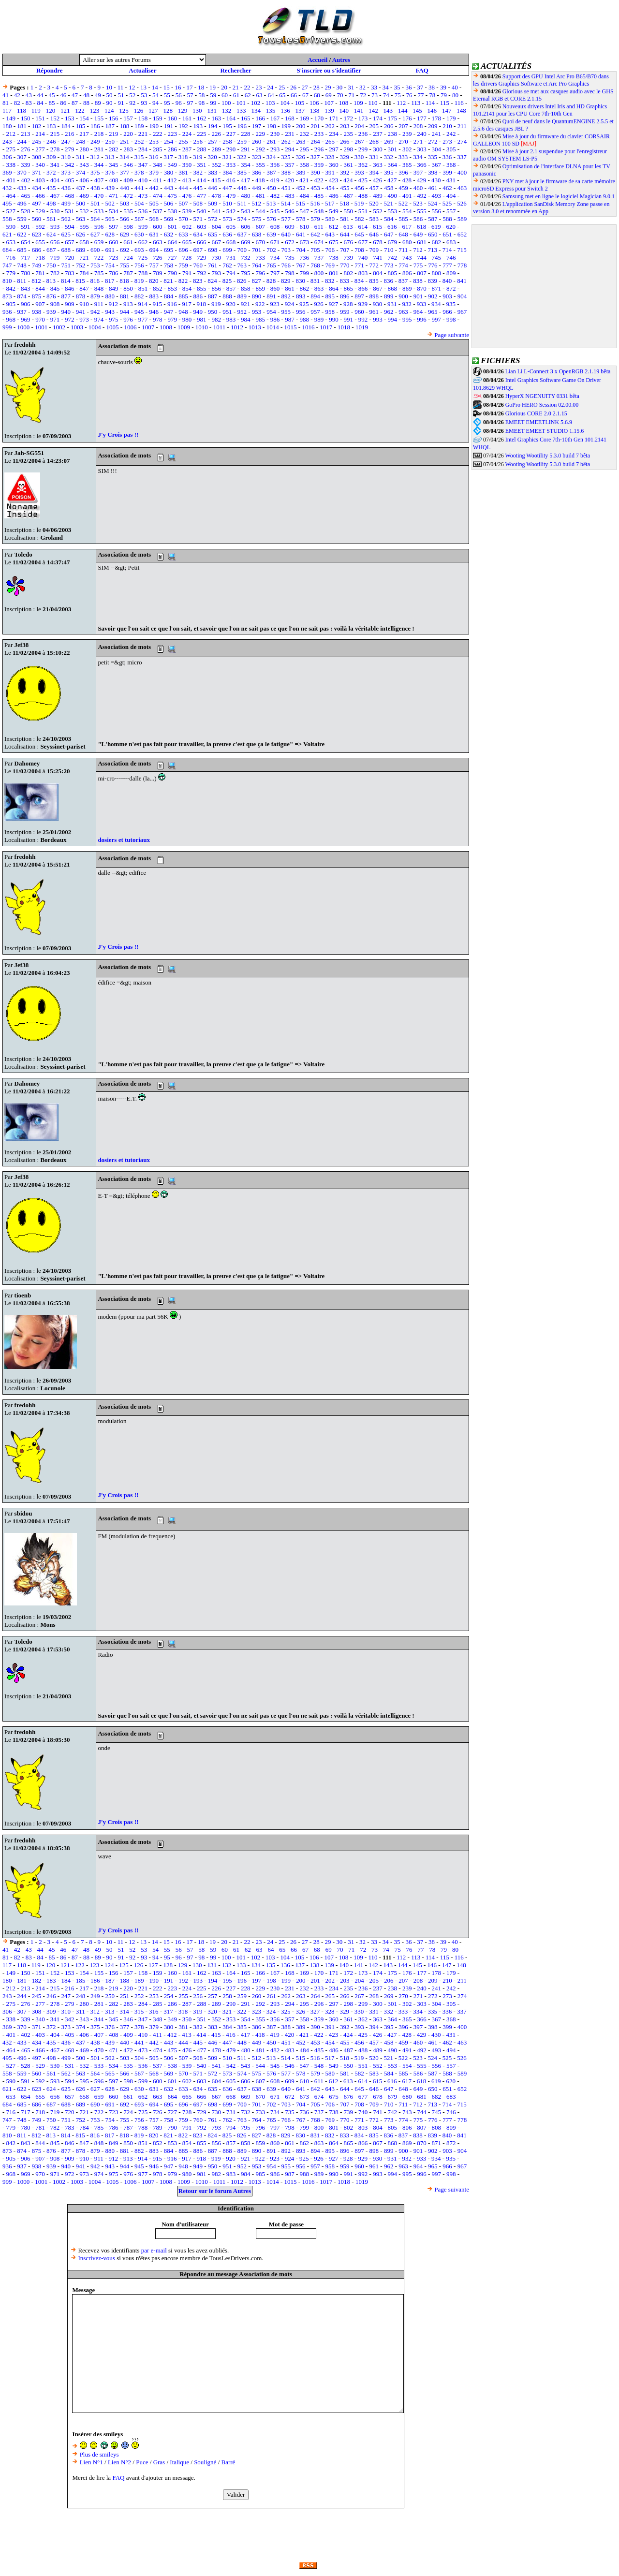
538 (172, 211)
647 (389, 234)
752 (81, 265)
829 (286, 280)
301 (393, 149)
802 (349, 273)
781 (40, 273)
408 (113, 180)
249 (95, 141)
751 (66, 265)
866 (363, 288)
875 (37, 296)
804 (378, 273)
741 (378, 257)
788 (143, 273)
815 (80, 280)
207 (403, 126)
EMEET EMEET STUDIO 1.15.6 (544, 430)
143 (388, 110)
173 (363, 118)
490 (393, 195)
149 (11, 118)
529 (40, 211)
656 (55, 242)
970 (40, 319)
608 (275, 226)
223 (172, 133)
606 (246, 226)
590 (11, 226)
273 (447, 141)
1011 (219, 327)
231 (290, 133)
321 (227, 157)
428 (407, 180)
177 (422, 118)
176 (407, 118)
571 (198, 218)
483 (290, 195)
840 (447, 280)
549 (334, 211)
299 (363, 149)
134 (256, 110)
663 (157, 242)
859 (260, 288)
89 (98, 102)
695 (169, 249)
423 (334, 180)
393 (359, 172)
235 (349, 133)
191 (169, 126)
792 (201, 273)
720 (69, 257)
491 (407, 195)
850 (128, 288)
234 (334, 133)
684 (7, 249)
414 (201, 180)
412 (172, 180)
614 (363, 226)
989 (319, 319)
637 (242, 234)
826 (242, 280)
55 (167, 95)
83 (29, 102)
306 (7, 157)
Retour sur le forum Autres (214, 2190)
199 (286, 126)
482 (275, 195)
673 (304, 242)
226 (216, 133)
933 (422, 304)
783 (69, 273)
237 (378, 133)
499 (66, 203)
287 (187, 149)
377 (125, 172)
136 (285, 110)
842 (11, 288)
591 (25, 226)
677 (363, 242)
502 (110, 203)
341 (55, 164)
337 (462, 157)
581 (345, 218)
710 (389, 249)
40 (455, 87)
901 (418, 296)
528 (25, 211)
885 (183, 296)
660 (113, 242)
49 (98, 95)
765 (271, 265)
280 (84, 149)
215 (55, 133)
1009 (183, 327)
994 (393, 319)
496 (22, 203)
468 (69, 195)
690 (95, 249)
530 (55, 211)
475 (172, 195)
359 (319, 164)
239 (407, 133)
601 (172, 226)
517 (330, 203)
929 (363, 304)
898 (374, 296)
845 (55, 288)
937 (22, 311)
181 (22, 126)
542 (231, 211)
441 (139, 187)
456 (359, 187)
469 (84, 195)
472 (128, 195)
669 (246, 242)
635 (213, 234)
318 (183, 157)
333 (403, 157)
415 (216, 180)
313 (110, 157)
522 (403, 203)
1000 (23, 327)
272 (433, 141)
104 (285, 102)
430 (436, 180)
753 (95, 265)
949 (198, 311)
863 (319, 288)
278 (55, 149)
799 (304, 273)
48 (86, 95)
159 (157, 118)
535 (128, 211)
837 (403, 280)
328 (330, 157)
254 (169, 141)
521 (388, 203)
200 (301, 126)
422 (319, 180)
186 (95, 126)
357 (290, 164)
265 (330, 141)
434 (37, 187)
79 (444, 95)
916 (172, 304)
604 (216, 226)
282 (113, 149)
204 (359, 126)
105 (300, 102)
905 (11, 304)
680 (407, 242)
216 (69, 133)
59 (213, 95)
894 (315, 296)
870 (422, 288)
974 (99, 319)
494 (451, 195)
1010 (201, 327)
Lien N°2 (119, 2462)
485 (319, 195)
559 (22, 218)
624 (51, 234)
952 (242, 311)
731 (231, 257)
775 (418, 265)
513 (271, 203)
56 (179, 95)
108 (344, 102)
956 (301, 311)
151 (40, 118)
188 (125, 126)
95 (167, 102)
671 (275, 242)
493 (437, 195)
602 (187, 226)
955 (286, 311)
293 (275, 149)
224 (187, 133)
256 (198, 141)
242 (451, 133)
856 (216, 288)
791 (187, 273)
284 (143, 149)
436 (66, 187)
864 (334, 288)
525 (447, 203)
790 (172, 273)
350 (187, 164)
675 (334, 242)
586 (418, 218)
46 (63, 95)
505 (154, 203)
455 (345, 187)
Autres (341, 59)
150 (25, 118)
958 (330, 311)
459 (403, 187)
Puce (142, 2462)
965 (433, 311)
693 (139, 249)
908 (55, 304)
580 (330, 218)
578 (301, 218)
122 (80, 110)
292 (260, 149)
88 (86, 102)
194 (213, 126)
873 (7, 296)
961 (374, 311)
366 (422, 164)
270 (403, 141)
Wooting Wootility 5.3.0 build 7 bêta (547, 455)
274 (462, 141)
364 (393, 164)
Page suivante (451, 335)
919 (216, 304)
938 (37, 311)
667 (216, 242)
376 (110, 172)
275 (11, 149)
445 (198, 187)
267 (359, 141)
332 (388, 157)
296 (319, 149)
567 (139, 218)
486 (334, 195)
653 (11, 242)
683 (451, 242)
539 (187, 211)
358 (304, 164)
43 (29, 95)
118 (21, 110)
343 (84, 164)
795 (246, 273)
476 (187, 195)
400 (462, 172)
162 (201, 118)
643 (330, 234)
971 (55, 319)
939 (51, 311)
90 (109, 102)
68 (317, 95)
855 (201, 288)
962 (389, 311)
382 (198, 172)
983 (231, 319)
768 (315, 265)
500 (81, 203)
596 (99, 226)
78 (432, 95)
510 (227, 203)
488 (363, 195)
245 (37, 141)
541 (216, 211)
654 (25, 242)
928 (348, 304)
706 (330, 249)
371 (37, 172)
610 (304, 226)
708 (359, 249)
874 (22, 296)
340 (40, 164)
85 (51, 102)
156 (113, 118)
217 (84, 133)
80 (455, 95)
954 (271, 311)
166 (260, 118)
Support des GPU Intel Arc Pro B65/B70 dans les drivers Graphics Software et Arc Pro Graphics (541, 80)
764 (257, 265)
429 (422, 180)
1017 (326, 327)
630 (139, 234)
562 (66, 218)
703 (286, 249)
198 (271, 126)
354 (246, 164)
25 (282, 87)
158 (143, 118)
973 (84, 319)
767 (301, 265)
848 (99, 288)
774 (403, 265)
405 (69, 180)
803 (363, 273)
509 (213, 203)
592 (40, 226)
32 (362, 87)
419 (275, 180)
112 (401, 102)
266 (345, 141)
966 (447, 311)
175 (393, 118)
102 (256, 102)
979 (172, 319)
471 (113, 195)
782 (55, 273)
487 (349, 195)
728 (187, 257)
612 (334, 226)
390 (315, 172)
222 (157, 133)
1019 (361, 327)
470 (99, 195)
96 (179, 102)
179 (451, 118)
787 (128, 273)
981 (201, 319)
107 (329, 102)
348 (157, 164)
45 (51, 95)
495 (7, 203)
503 (125, 203)
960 (359, 311)
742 (393, 257)
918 (201, 304)
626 (81, 234)
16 (178, 87)
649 (418, 234)
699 (227, 249)
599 (143, 226)
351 (201, 164)
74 (386, 95)
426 (378, 180)
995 (407, 319)
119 (36, 110)
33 (374, 87)
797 (275, 273)
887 (213, 296)
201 (315, 126)
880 (110, 296)
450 (271, 187)
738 (334, 257)
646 (374, 234)
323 (256, 157)
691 (110, 249)
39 (443, 87)
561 (51, 218)
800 (319, 273)
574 (242, 218)
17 (189, 87)
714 (447, 249)
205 (374, 126)
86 (63, 102)
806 (407, 273)
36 (408, 87)
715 (462, 249)
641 (301, 234)
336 (447, 157)
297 (334, 149)
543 (246, 211)
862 (304, 288)
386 (257, 172)
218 (99, 133)
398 (433, 172)
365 (407, 164)
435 (51, 187)
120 (51, 110)
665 (187, 242)
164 (231, 118)
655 (40, 242)
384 (227, 172)
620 (451, 226)
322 (242, 157)
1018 (344, 327)
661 (128, 242)
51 (121, 95)
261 (271, 141)
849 (113, 288)
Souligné (205, 2462)
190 (154, 126)
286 (172, 149)
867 (378, 288)
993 (378, 319)
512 (256, 203)
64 (270, 95)
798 (290, 273)
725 (143, 257)
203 (345, 126)
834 (359, 280)
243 (7, 141)
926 (319, 304)
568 (154, 218)
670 (260, 242)
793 (216, 273)
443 (169, 187)
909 (69, 304)
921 (246, 304)
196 (242, 126)
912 (113, 304)
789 (157, 273)
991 (349, 319)
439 (110, 187)
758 (169, 265)
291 (246, 149)
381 (183, 172)
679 (393, 242)
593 (55, 226)
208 (418, 126)
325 (286, 157)
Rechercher (235, 70)
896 (345, 296)
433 (22, 187)
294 (290, 149)
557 (451, 211)
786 (113, 273)
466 (40, 195)
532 (84, 211)
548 (319, 211)
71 (351, 95)
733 (260, 257)
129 (183, 110)
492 (422, 195)
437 (81, 187)
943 (110, 311)
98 (201, 102)
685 (22, 249)
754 (110, 265)
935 (451, 304)
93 (144, 102)
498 (51, 203)
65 (282, 95)
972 (69, 319)
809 (451, 273)
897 (359, 296)
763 (242, 265)
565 (110, 218)
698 (213, 249)
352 (216, 164)
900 (403, 296)
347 (143, 164)
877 (66, 296)
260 (257, 141)
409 (128, 180)
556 (437, 211)
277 (40, 149)
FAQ (421, 70)
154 (84, 118)
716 (11, 257)
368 (451, 164)
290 (231, 149)
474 (157, 195)
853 (172, 288)
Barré (228, 2462)
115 (444, 102)
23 (258, 87)
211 (462, 126)
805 (393, 273)
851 (143, 288)
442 (154, 187)
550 (349, 211)
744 (422, 257)
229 (260, 133)
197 (257, 126)
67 (305, 95)
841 (462, 280)
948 (183, 311)
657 (69, 242)
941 (81, 311)
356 (275, 164)
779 (11, 273)
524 (433, 203)
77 (420, 95)
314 (124, 157)
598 (128, 226)
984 (246, 319)
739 (349, 257)
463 (462, 187)
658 (84, 242)
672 (290, 242)
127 (153, 110)
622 (22, 234)
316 (154, 157)
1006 (130, 327)
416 (231, 180)
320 (212, 157)
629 (125, 234)
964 (418, 311)
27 (305, 87)
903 (447, 296)
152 (55, 118)
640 (286, 234)
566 (125, 218)
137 (300, 110)
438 (95, 187)
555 (422, 211)
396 (403, 172)
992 (363, 319)
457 (374, 187)
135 (271, 110)
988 (304, 319)
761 (213, 265)
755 (125, 265)
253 (154, 141)
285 (157, 149)
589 (462, 218)
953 (257, 311)
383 (213, 172)
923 (275, 304)
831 (315, 280)
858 (246, 288)
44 (40, 95)
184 (66, 126)
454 (330, 187)
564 (95, 218)
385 (242, 172)
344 (99, 164)
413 (187, 180)
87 (75, 102)
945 (139, 311)
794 (231, 273)
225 (201, 133)
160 (172, 118)
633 (183, 234)
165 (246, 118)
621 (7, 234)
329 (344, 157)
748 (22, 265)
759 (183, 265)
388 (286, 172)
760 (198, 265)
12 (132, 87)
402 (25, 180)
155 (99, 118)
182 (37, 126)
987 (290, 319)
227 (231, 133)
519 (359, 203)
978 (157, 319)
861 (290, 288)
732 (246, 257)
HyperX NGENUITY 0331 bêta (542, 396)
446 (213, 187)
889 (242, 296)
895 (330, 296)
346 (128, 164)
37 (420, 87)
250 (110, 141)
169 (304, 118)
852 (157, 288)
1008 (166, 327)
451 (286, 187)
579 (315, 218)
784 (84, 273)
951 (227, 311)
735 (290, 257)
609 (290, 226)
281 (99, 149)
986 (275, 319)
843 (25, 288)
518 (344, 203)
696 (183, 249)
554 (407, 211)
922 (260, 304)
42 (17, 95)
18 (201, 87)
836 (388, 280)
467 (55, 195)
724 (128, 257)
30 (339, 87)
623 (37, 234)
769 (330, 265)
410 (143, 180)
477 (201, 195)
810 (7, 280)
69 (328, 95)
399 (447, 172)
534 (113, 211)
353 (231, 164)
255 (183, 141)
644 (345, 234)
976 (128, 319)
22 (247, 87)
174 (378, 118)
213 (25, 133)
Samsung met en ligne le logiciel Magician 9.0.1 (558, 196)
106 (314, 102)
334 (418, 157)
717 (25, 257)
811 (21, 280)
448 (242, 187)
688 (66, 249)
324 (271, 157)
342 (69, 164)
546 (290, 211)
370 (22, 172)
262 (286, 141)
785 (99, 273)
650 (433, 234)
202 (330, 126)
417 (246, 180)
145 (417, 110)
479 (231, 195)
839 (433, 280)
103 (270, 102)
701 (257, 249)
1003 (77, 327)
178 (437, 118)
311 (80, 157)
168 (290, 118)
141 (359, 110)
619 (436, 226)
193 (198, 126)
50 (109, 95)
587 (433, 218)
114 (430, 102)
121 (65, 110)
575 (257, 218)
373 (66, 172)
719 (55, 257)
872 (451, 288)
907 (40, 304)
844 (40, 288)
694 (154, 249)
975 (113, 319)
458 (389, 187)
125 (124, 110)
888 (227, 296)
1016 (308, 327)
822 (183, 280)
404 (55, 180)
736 (304, 257)
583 (374, 218)
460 (418, 187)
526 (462, 203)
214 (40, 133)
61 (236, 95)
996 (422, 319)
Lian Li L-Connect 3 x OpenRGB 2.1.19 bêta (558, 371)
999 (7, 327)
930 (378, 304)
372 (51, 172)
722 (99, 257)
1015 (290, 327)
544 (260, 211)
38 (431, 87)
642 (315, 234)
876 (51, 296)
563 (81, 218)
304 (437, 149)
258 (227, 141)
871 (437, 288)
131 (212, 110)
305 (451, 149)
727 (172, 257)
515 (300, 203)
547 (304, 211)
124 (109, 110)
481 (260, 195)
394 (374, 172)
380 (169, 172)
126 (139, 110)
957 (315, 311)
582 (359, 218)
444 (183, 187)
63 (259, 95)
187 (110, 126)
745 (437, 257)
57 (190, 95)
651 (447, 234)
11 (121, 87)
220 (128, 133)
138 (315, 110)
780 (25, 273)
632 (169, 234)
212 (11, 133)
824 (212, 280)
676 (349, 242)
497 (37, 203)
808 (437, 273)
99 (213, 102)
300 (378, 149)
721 (84, 257)
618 (422, 226)
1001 (41, 327)
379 (154, 172)
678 (378, 242)
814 (66, 280)
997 (437, 319)
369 (7, 172)
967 (462, 311)
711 (403, 249)
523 (418, 203)
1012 (237, 327)
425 (363, 180)
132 (227, 110)
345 (113, 164)
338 (11, 164)
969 (25, 319)
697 (198, 249)
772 (374, 265)
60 (224, 95)
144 (403, 110)
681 (422, 242)
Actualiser (142, 70)
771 (359, 265)
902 (433, 296)
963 (403, 311)
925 (304, 304)
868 (393, 288)
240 (422, 133)
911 (98, 304)
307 (22, 157)
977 (143, 319)
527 (11, 211)
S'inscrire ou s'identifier (328, 70)
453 (315, 187)
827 (256, 280)
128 (168, 110)
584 (389, 218)
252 (139, 141)
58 (201, 95)
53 (144, 95)
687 (51, 249)
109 (358, 102)
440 (125, 187)
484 (304, 195)
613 (348, 226)
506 (169, 203)
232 (304, 133)
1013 (255, 327)
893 (301, 296)
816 (95, 280)
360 (334, 164)
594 (69, 226)
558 (7, 218)
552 (378, 211)
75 (398, 95)
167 (275, 118)
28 (316, 87)
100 (226, 102)
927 (334, 304)
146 (432, 110)
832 (330, 280)
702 (271, 249)
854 (187, 288)
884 (169, 296)
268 (374, 141)
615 (378, 226)
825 (227, 280)
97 (190, 102)
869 (407, 288)
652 (462, 234)
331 (374, 157)
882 (139, 296)
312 (95, 157)
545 (275, 211)
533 (99, 211)
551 (363, 211)
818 (124, 280)
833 (344, 280)
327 (315, 157)
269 (389, 141)
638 (257, 234)
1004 (94, 327)
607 (260, 226)
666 (201, 242)
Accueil (317, 59)
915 (157, 304)
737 (319, 257)
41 (5, 95)
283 (128, 149)
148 (461, 110)
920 (231, 304)
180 (7, 126)
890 (257, 296)
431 (451, 180)
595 (84, 226)
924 (290, 304)
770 (345, 265)
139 (329, 110)
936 (7, 311)
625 (66, 234)
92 (132, 102)
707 (345, 249)
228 (246, 133)
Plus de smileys (99, 2454)
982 (216, 319)
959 (345, 311)
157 (128, 118)
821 (168, 280)
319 (198, 157)
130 (197, 110)
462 (447, 187)
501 (95, 203)
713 (433, 249)
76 (409, 95)
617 (407, 226)
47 (75, 95)
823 (198, 280)
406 (84, 180)
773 (389, 265)
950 (213, 311)
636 (227, 234)
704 (301, 249)
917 (187, 304)
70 (340, 95)
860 (275, 288)
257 (213, 141)
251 (125, 141)
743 (407, 257)
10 (109, 87)
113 (415, 102)
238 (393, 133)
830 (300, 280)
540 (201, 211)
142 (373, 110)
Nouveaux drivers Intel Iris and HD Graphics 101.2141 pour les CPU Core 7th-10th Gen (540, 110)
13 (143, 87)
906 (25, 304)
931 (392, 304)
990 (334, 319)
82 (17, 102)
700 (242, 249)
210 (447, 126)
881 (125, 296)
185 (81, 126)
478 (216, 195)
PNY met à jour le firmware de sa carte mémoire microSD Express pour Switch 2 (544, 185)
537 (157, 211)
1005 (112, 327)
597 (113, 226)
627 (95, 234)
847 (84, 288)
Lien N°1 (91, 2462)
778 (462, 265)
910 (84, 304)
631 (154, 234)
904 (462, 296)
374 (81, 172)
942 (95, 311)
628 (110, 234)
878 (81, 296)
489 (378, 195)
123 (95, 110)
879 (95, 296)
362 (363, 164)
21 (236, 87)
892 (286, 296)
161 (187, 118)
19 (212, 87)
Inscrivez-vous (96, 2258)
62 (248, 95)
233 (319, 133)
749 (37, 265)
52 (132, 95)
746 (451, 257)
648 (403, 234)
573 (227, 218)
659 (99, 242)
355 (260, 164)
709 (374, 249)
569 (169, 218)
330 (359, 157)
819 (139, 280)
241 (437, 133)
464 (11, 195)
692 (125, 249)
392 (345, 172)
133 (241, 110)
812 (36, 280)
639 (271, 234)
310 (66, 157)
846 (69, 288)
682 (437, 242)
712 (418, 249)
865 (349, 288)
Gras (159, 2462)
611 (319, 226)
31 (351, 87)
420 (290, 180)
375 (95, 172)
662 (143, 242)
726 (157, 257)
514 (286, 203)
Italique (179, 2462)
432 (7, 187)
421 (304, 180)
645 (359, 234)
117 (7, 110)
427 (392, 180)
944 (125, 311)
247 (66, 141)
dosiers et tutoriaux (124, 839)
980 (187, 319)
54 (155, 95)
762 (227, 265)
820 (154, 280)
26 (293, 87)
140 (344, 110)
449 (257, 187)
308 (37, 157)
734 (275, 257)
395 (389, 172)
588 (447, 218)
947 (169, 311)
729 (201, 257)
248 (81, 141)
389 (301, 172)
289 (216, 149)
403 (40, 180)
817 (110, 280)
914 (142, 304)
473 (143, 195)
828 (271, 280)
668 (231, 242)
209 (433, 126)
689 (81, 249)
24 (270, 87)
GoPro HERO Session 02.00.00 (542, 404)
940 (66, 311)
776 (433, 265)
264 (315, 141)
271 (418, 141)
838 (418, 280)
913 (128, 304)
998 (451, 319)
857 (231, 288)
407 (99, 180)
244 (22, 141)
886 (198, 296)
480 (246, 195)
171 (334, 118)
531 (69, 211)
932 (407, 304)
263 (301, 141)
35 (397, 87)
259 (242, 141)
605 (231, 226)
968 (11, 319)
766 (286, 265)
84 (40, 102)
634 (198, 234)
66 (294, 95)
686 (37, 249)
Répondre (49, 70)
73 (374, 95)
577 (286, 218)
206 (389, 126)
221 (143, 133)
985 (260, 319)
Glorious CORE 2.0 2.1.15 (536, 413)
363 (378, 164)
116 (459, 102)
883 (154, 296)
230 (275, 133)
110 (372, 102)
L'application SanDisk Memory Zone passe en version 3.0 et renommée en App (541, 208)
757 (154, 265)
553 (393, 211)
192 (183, 126)
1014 (272, 327)
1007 (148, 327)
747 (7, 265)
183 (51, 126)
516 (315, 203)
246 (51, 141)
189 (139, 126)
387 (271, 172)
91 (121, 102)
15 (166, 87)
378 (139, 172)
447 (227, 187)
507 (183, 203)
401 (11, 180)
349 (172, 164)
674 (319, 242)
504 (139, 203)
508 (198, 203)
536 (143, 211)
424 (348, 180)
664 (172, 242)
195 (227, 126)
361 (349, 164)
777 (447, 265)
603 (201, 226)
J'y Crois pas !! (118, 434)
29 (328, 87)
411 (157, 180)
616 (392, 226)
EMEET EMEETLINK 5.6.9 (538, 422)
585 (403, 218)
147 (447, 110)
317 (168, 157)
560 (37, 218)
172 (349, 118)
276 (25, 149)
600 (157, 226)
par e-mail (154, 2250)
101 (241, 102)
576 (271, 218)
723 (113, 257)
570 (183, 218)
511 (242, 203)
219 (113, 133)
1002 (59, 327)
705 (315, 249)
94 (155, 102)
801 (334, 273)
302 (407, 149)
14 (155, 87)
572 (213, 218)
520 (374, 203)
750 (51, 265)
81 (5, 102)
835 (374, 280)
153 (69, 118)
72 (363, 95)
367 (437, 164)
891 (271, 296)
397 (418, 172)
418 (260, 180)
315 (139, 157)
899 (389, 296)
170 (319, 118)
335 (433, 157)
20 (224, 87)
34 (386, 87)
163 (216, 118)
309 (51, 157)
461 (433, 187)
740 (363, 257)
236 (363, 133)
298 (349, 149)
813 (51, 280)
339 (25, 164)
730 (216, 257)
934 (436, 304)
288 (201, 149)
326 (300, 157)
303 (422, 149)
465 (25, 195)
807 (422, 273)
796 (260, 273)
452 (301, 187)
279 (69, 149)
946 (154, 311)
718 (40, 257)
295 (304, 149)
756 (139, 265)
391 (330, 172)
